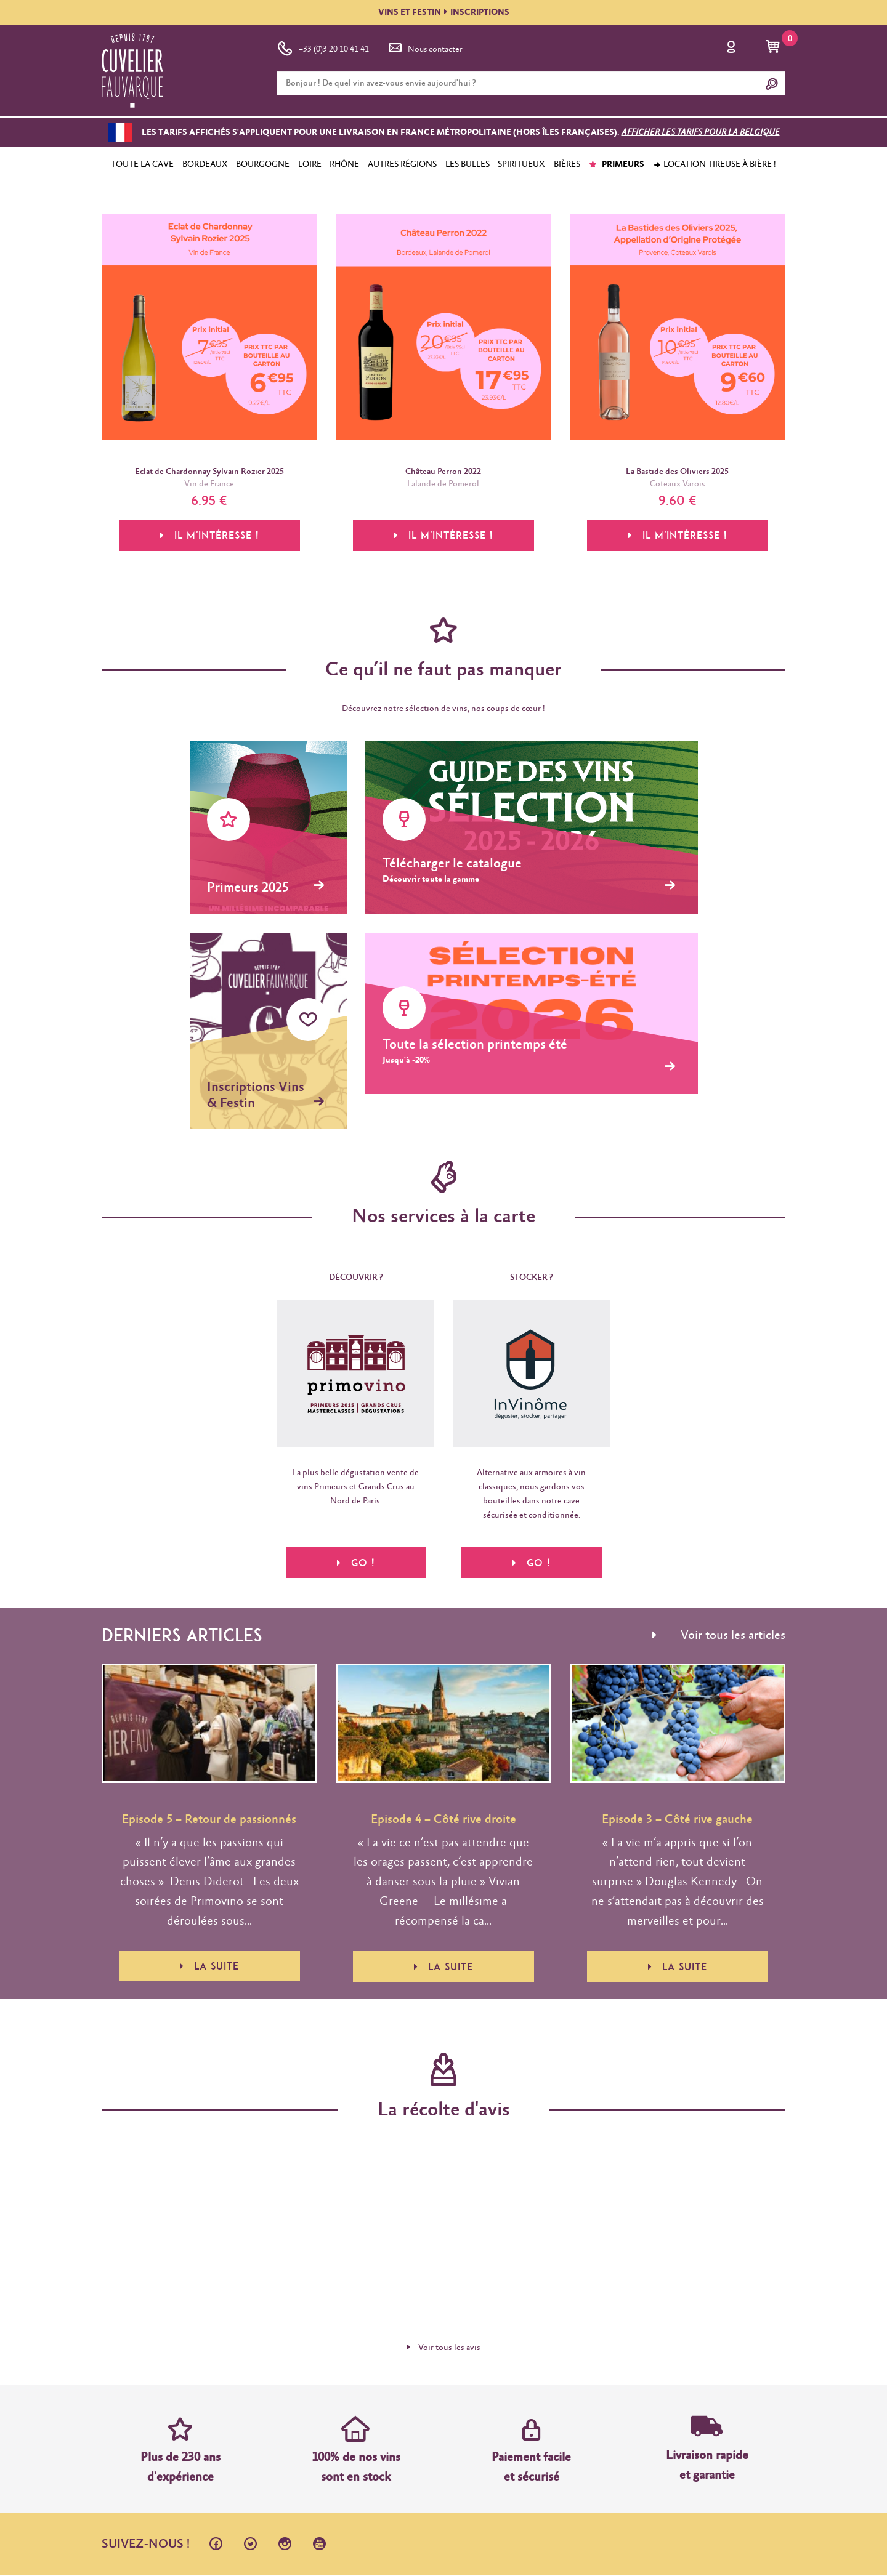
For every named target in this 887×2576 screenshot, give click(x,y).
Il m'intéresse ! (209, 536)
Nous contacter (424, 47)
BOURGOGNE (263, 164)
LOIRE (310, 164)
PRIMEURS (616, 164)
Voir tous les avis (443, 2348)
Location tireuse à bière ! (714, 164)
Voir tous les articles (718, 1636)
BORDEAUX (205, 164)
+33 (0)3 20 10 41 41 (323, 47)
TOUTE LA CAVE (142, 164)
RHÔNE (344, 164)
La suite (209, 1967)
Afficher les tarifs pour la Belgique (701, 132)
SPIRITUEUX (521, 164)
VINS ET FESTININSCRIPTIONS (443, 12)
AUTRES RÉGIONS (402, 164)
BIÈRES (567, 164)
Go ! (356, 1563)
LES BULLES (467, 164)
